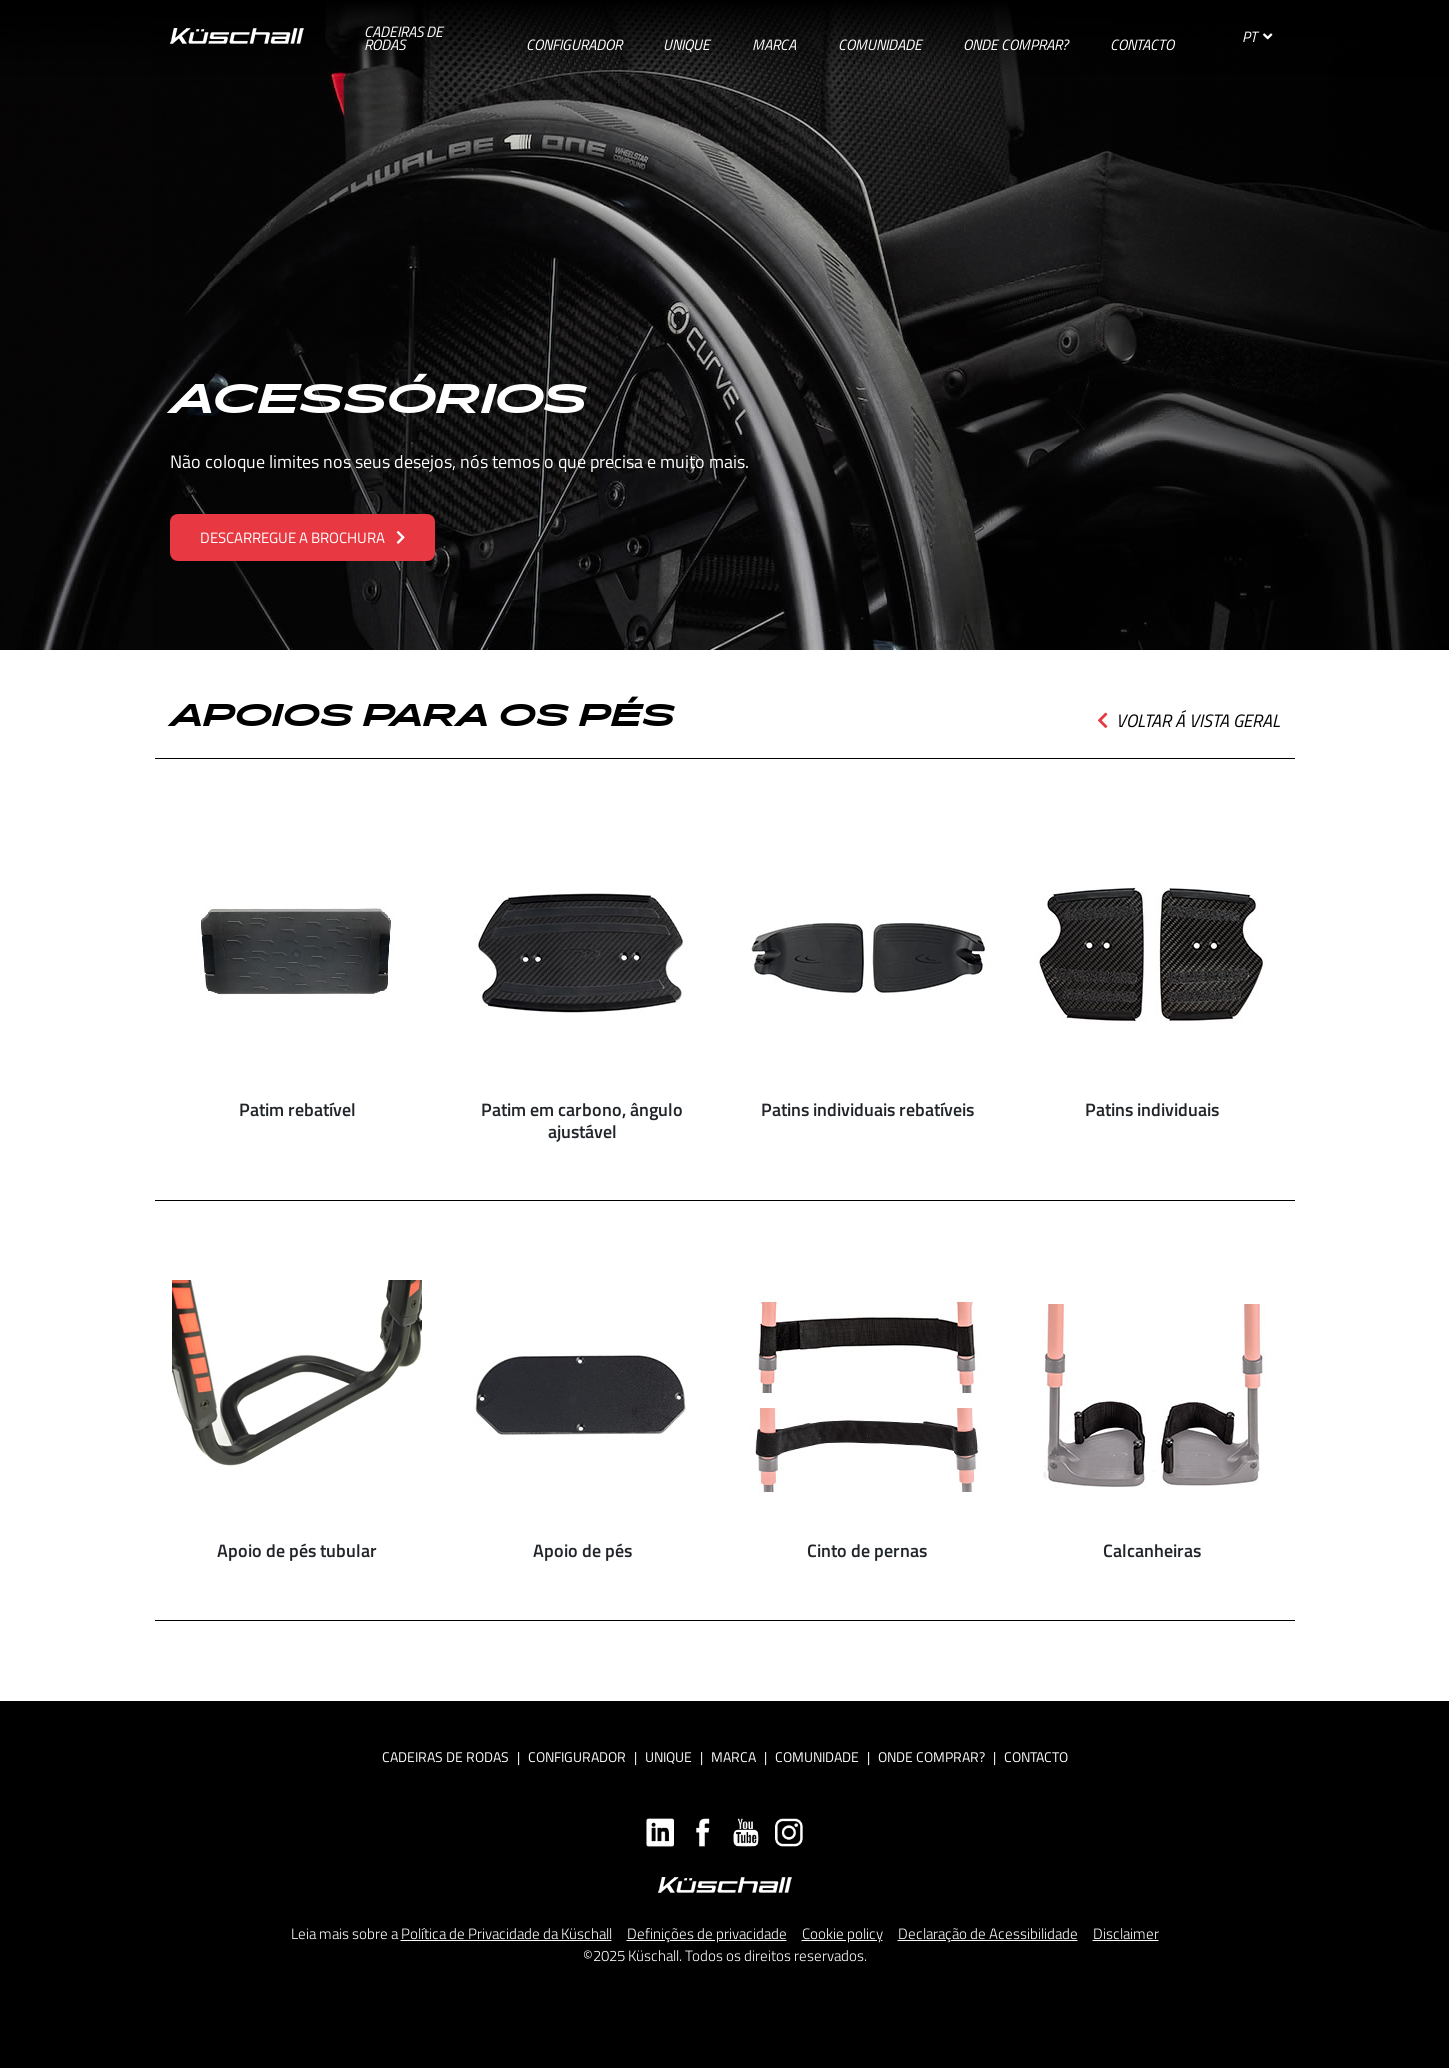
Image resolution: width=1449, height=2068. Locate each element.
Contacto (1036, 1756)
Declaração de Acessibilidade (988, 1933)
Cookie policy (842, 1933)
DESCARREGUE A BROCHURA (302, 537)
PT (1257, 36)
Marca (733, 1756)
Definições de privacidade (707, 1933)
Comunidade (817, 1756)
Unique (668, 1756)
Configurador (577, 1756)
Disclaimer (1126, 1933)
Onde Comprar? (931, 1756)
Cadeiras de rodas (445, 1756)
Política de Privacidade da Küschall (506, 1933)
